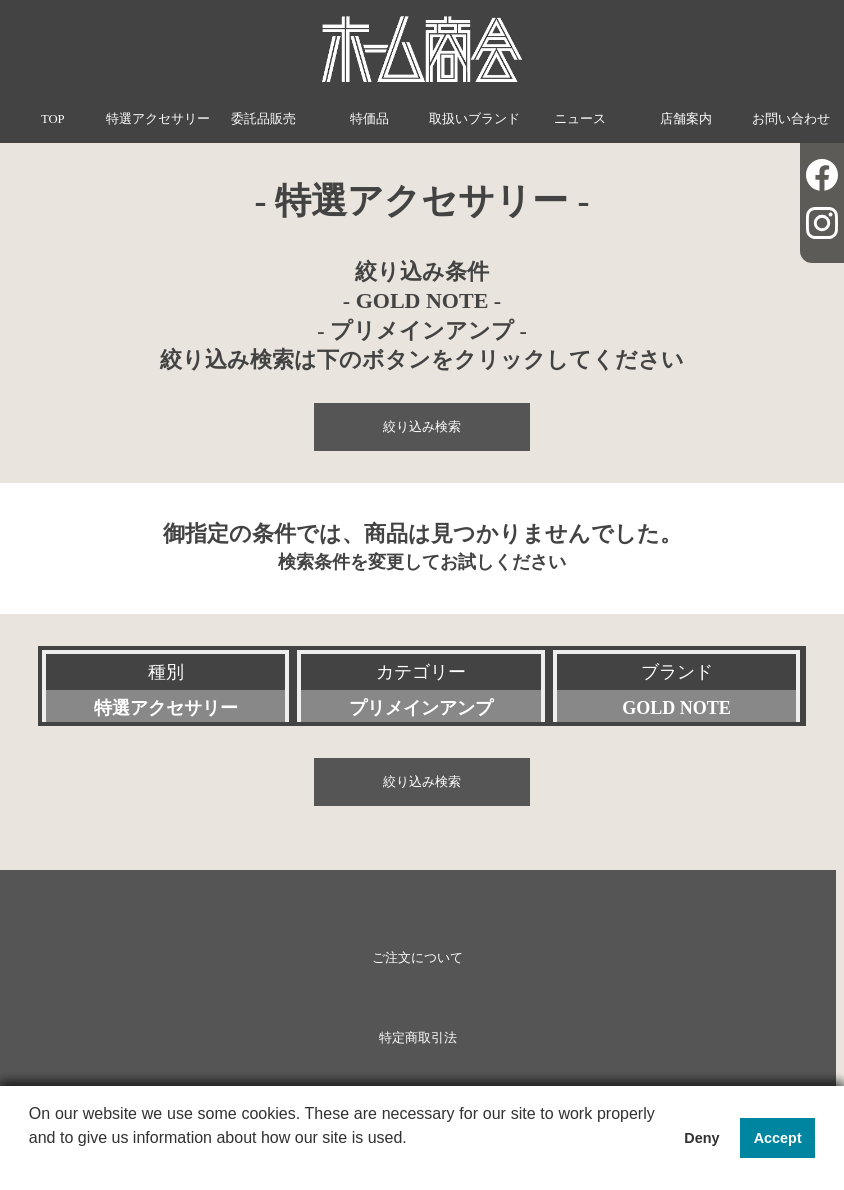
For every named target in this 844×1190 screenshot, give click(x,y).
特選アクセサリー (158, 119)
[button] (32, 1164)
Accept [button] (778, 1138)
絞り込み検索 (422, 427)
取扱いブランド (474, 119)
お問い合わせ (791, 119)
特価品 (369, 119)
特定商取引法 (418, 1038)
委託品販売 (263, 119)
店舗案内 (686, 119)
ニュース (580, 119)
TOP (53, 119)
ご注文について (417, 958)
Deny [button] (701, 1138)
